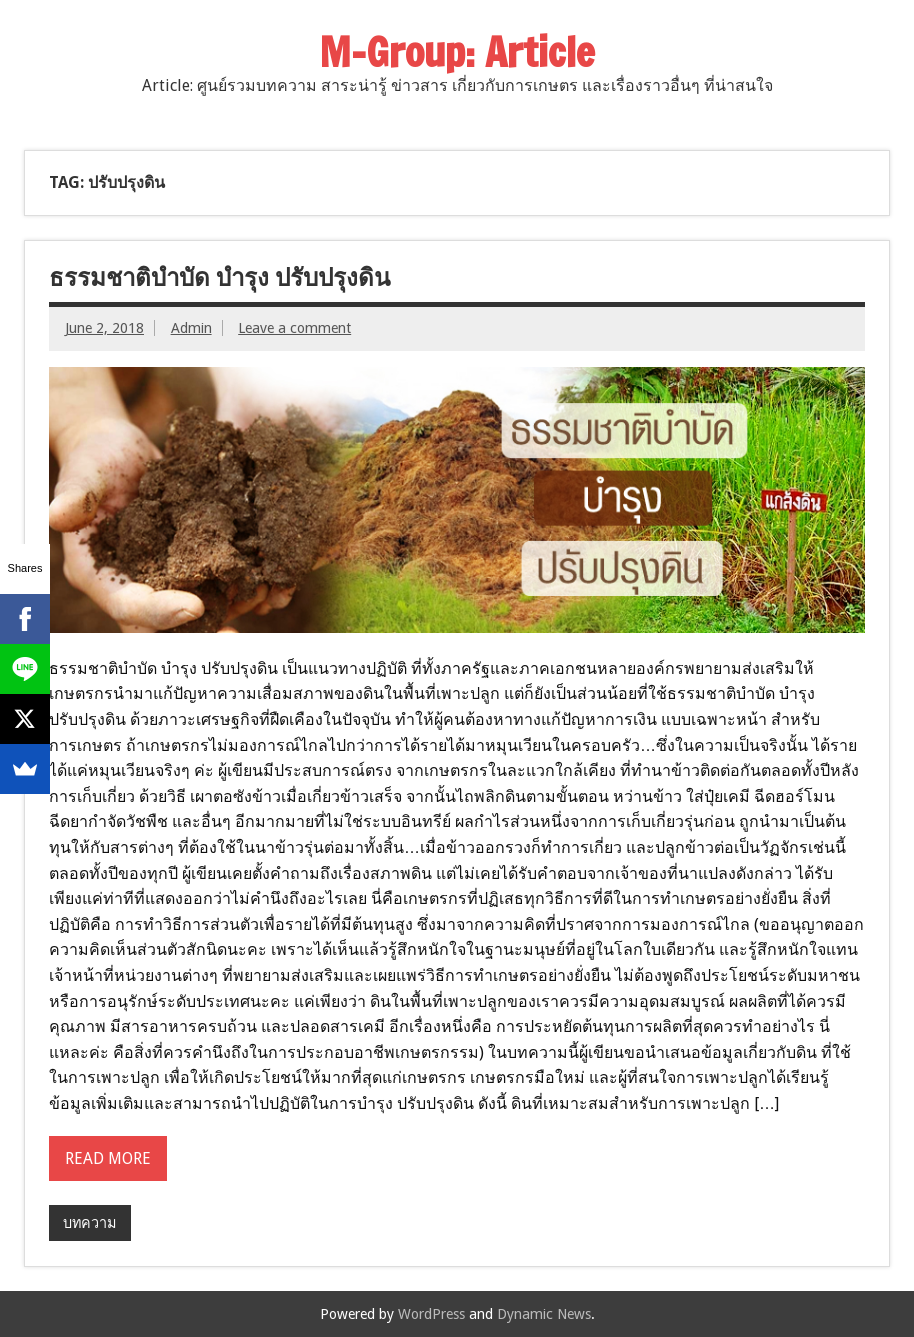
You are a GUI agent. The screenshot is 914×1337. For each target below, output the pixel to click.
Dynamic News (544, 1314)
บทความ (89, 1223)
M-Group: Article (457, 51)
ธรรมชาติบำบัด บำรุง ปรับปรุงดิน (219, 277)
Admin (191, 328)
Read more (108, 1158)
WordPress (431, 1314)
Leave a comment (294, 328)
